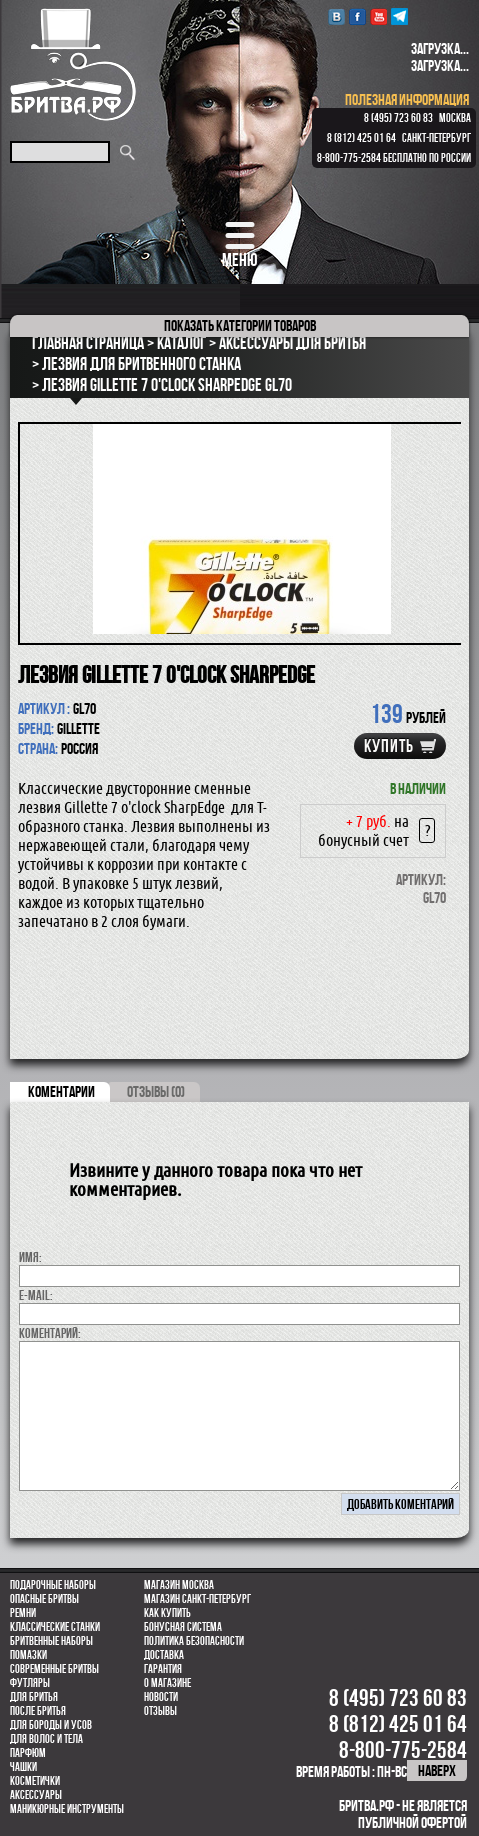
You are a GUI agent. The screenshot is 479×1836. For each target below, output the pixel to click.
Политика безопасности (194, 1641)
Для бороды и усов (51, 1725)
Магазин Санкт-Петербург (197, 1599)
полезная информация (407, 99)
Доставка (164, 1655)
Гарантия (163, 1669)
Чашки (23, 1767)
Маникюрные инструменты (67, 1809)
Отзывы (160, 1711)
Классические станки (55, 1627)
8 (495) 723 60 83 (398, 118)
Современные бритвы (54, 1669)
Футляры (30, 1683)
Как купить (167, 1613)
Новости (161, 1697)
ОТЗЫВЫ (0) (156, 1091)
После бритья (38, 1711)
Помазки (28, 1655)
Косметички (35, 1781)
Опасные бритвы (44, 1599)
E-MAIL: (36, 1295)
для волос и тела (46, 1739)
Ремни (23, 1613)
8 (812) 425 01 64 (361, 138)
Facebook (357, 16)
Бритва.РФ (73, 64)
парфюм (28, 1753)
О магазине (167, 1683)
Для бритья (34, 1697)
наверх (437, 1770)
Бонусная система (183, 1627)
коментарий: (50, 1333)
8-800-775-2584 (349, 158)
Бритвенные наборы (51, 1641)
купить (389, 746)
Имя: (30, 1257)
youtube (378, 16)
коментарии (61, 1091)
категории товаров (240, 325)
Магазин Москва (179, 1585)
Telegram (399, 16)
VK (336, 16)
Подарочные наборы (53, 1585)
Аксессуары (36, 1795)
